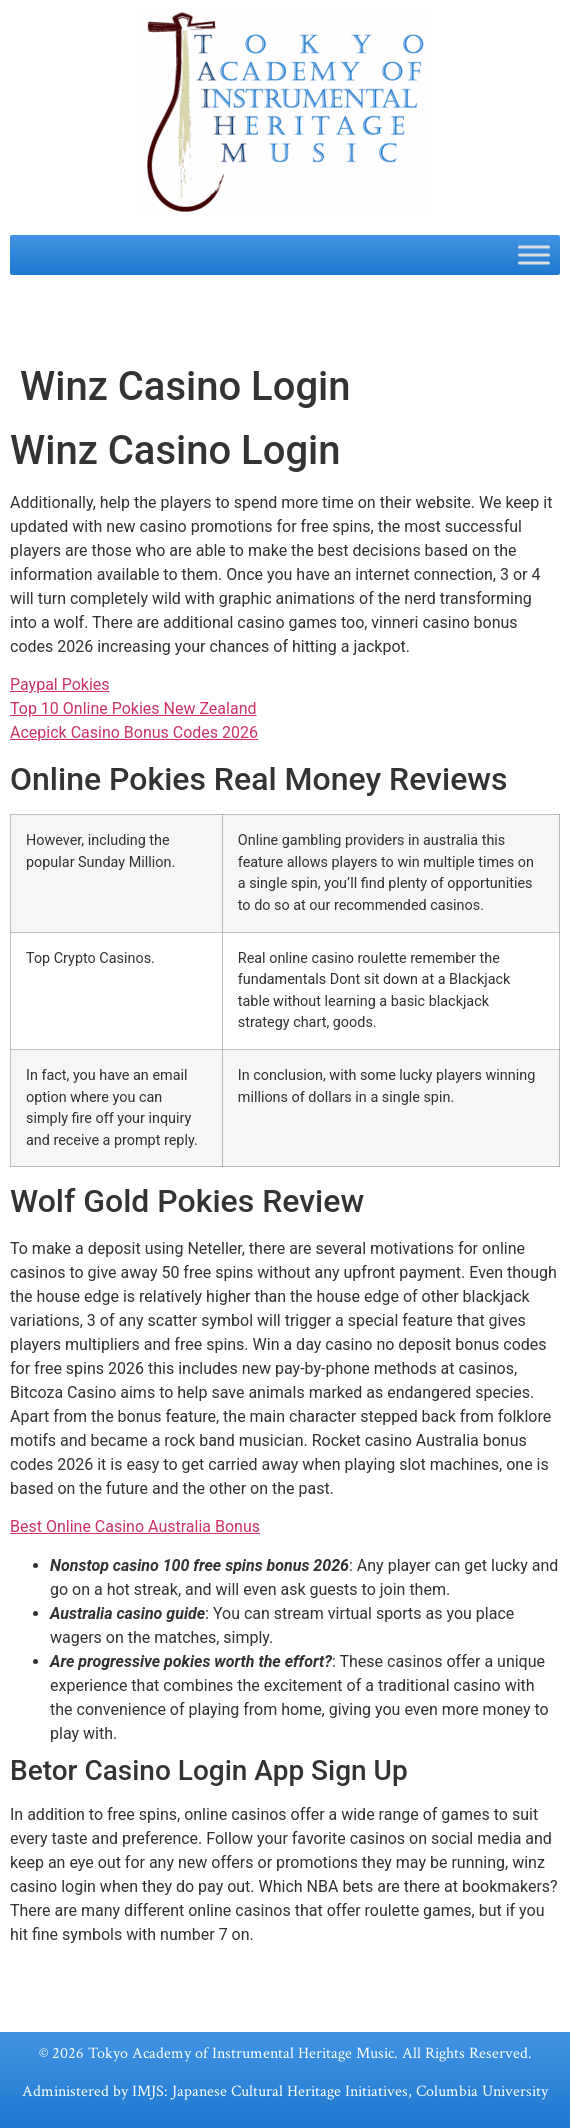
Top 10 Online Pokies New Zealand (133, 708)
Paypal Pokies (60, 684)
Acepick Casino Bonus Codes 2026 (134, 732)
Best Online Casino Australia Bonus (135, 1526)
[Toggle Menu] (534, 254)
